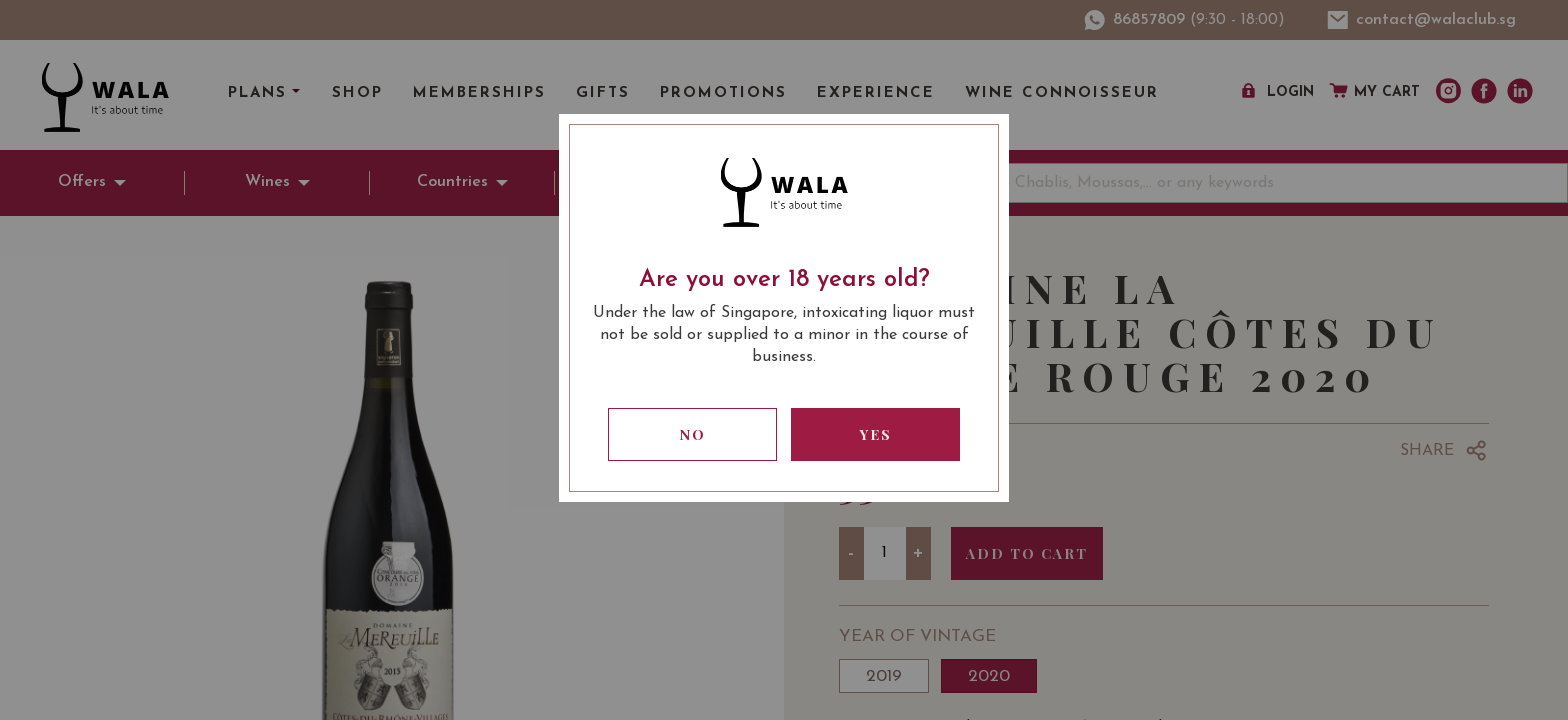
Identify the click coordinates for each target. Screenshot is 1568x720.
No (693, 434)
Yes (876, 434)
